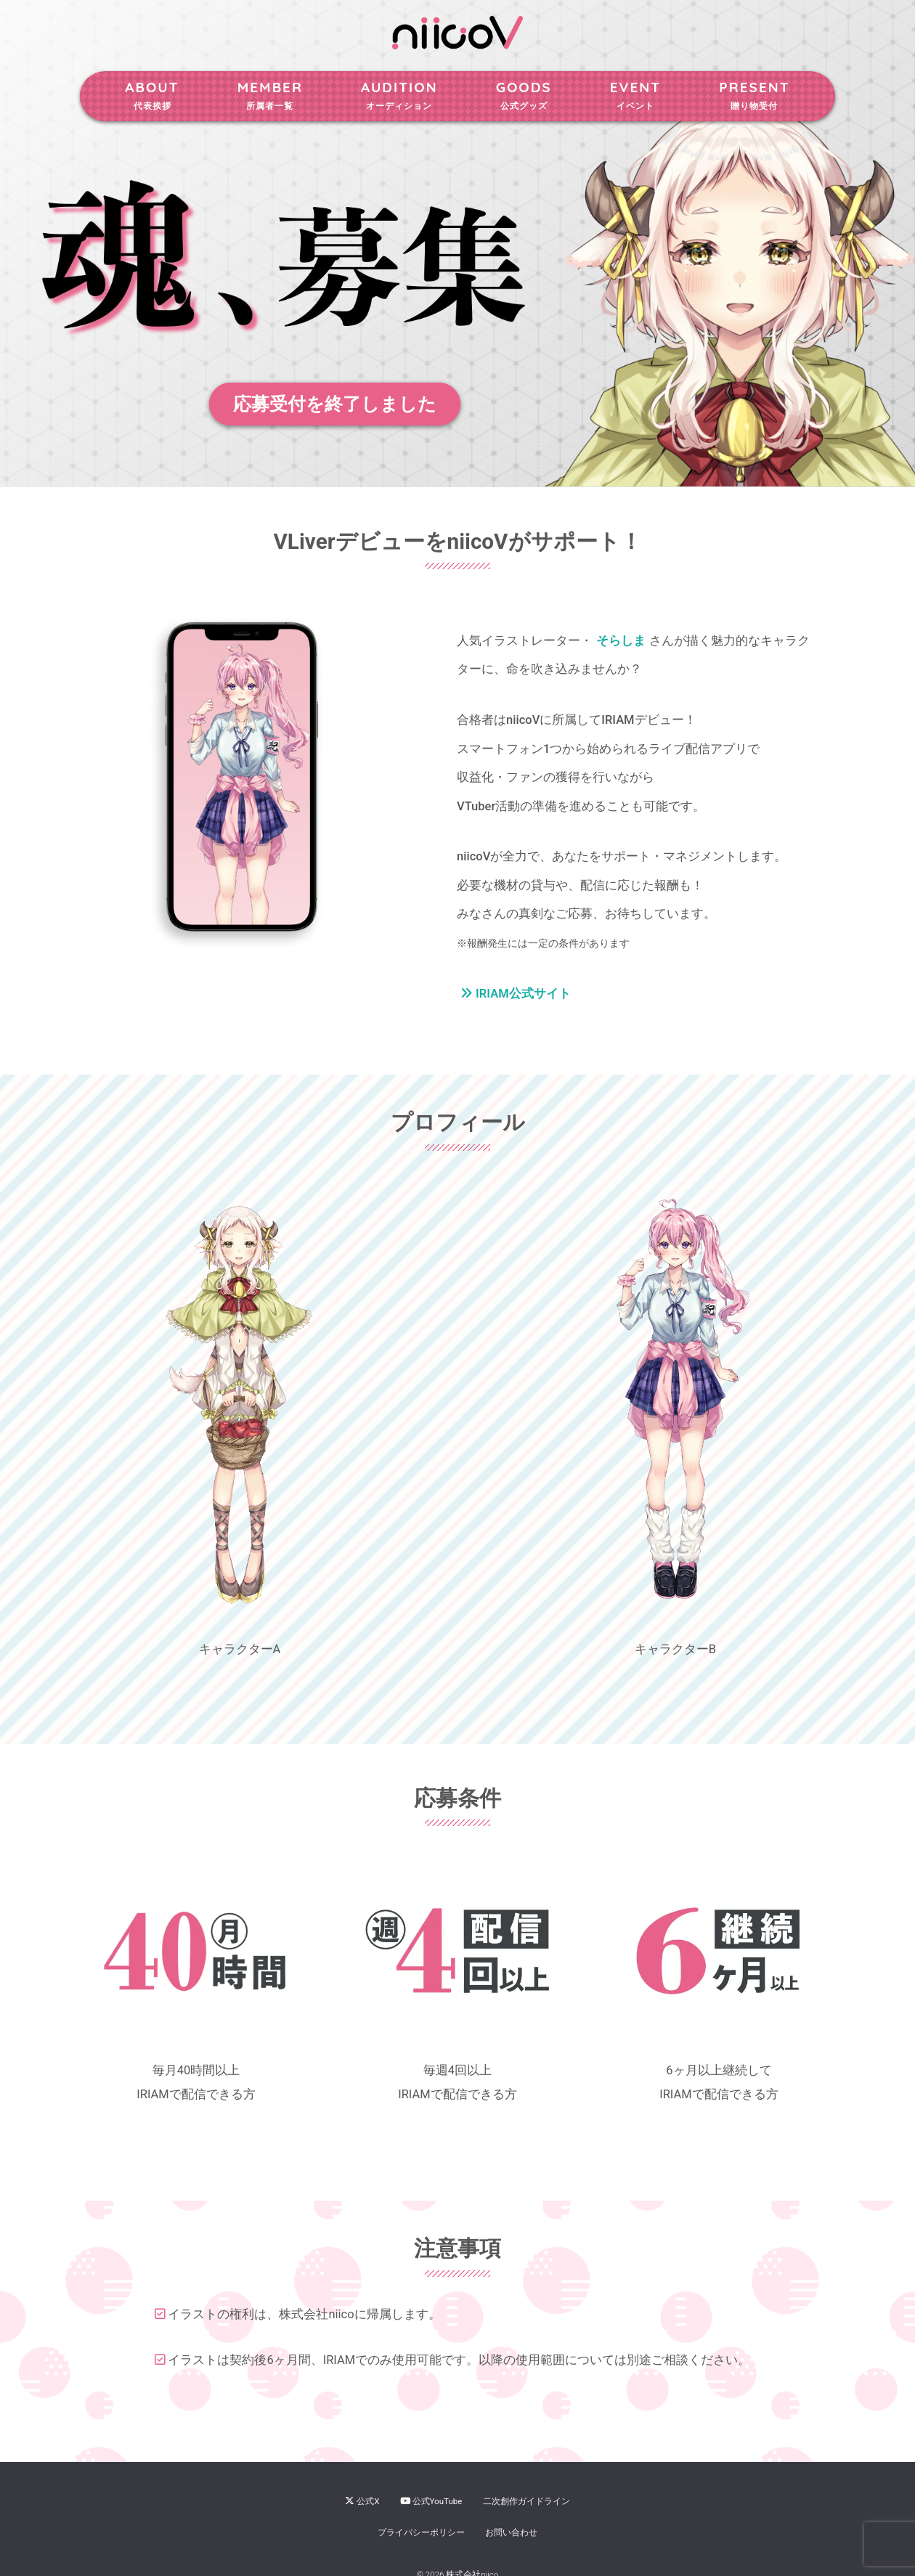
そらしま (621, 641)
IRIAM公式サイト (515, 993)
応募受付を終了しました (334, 404)
